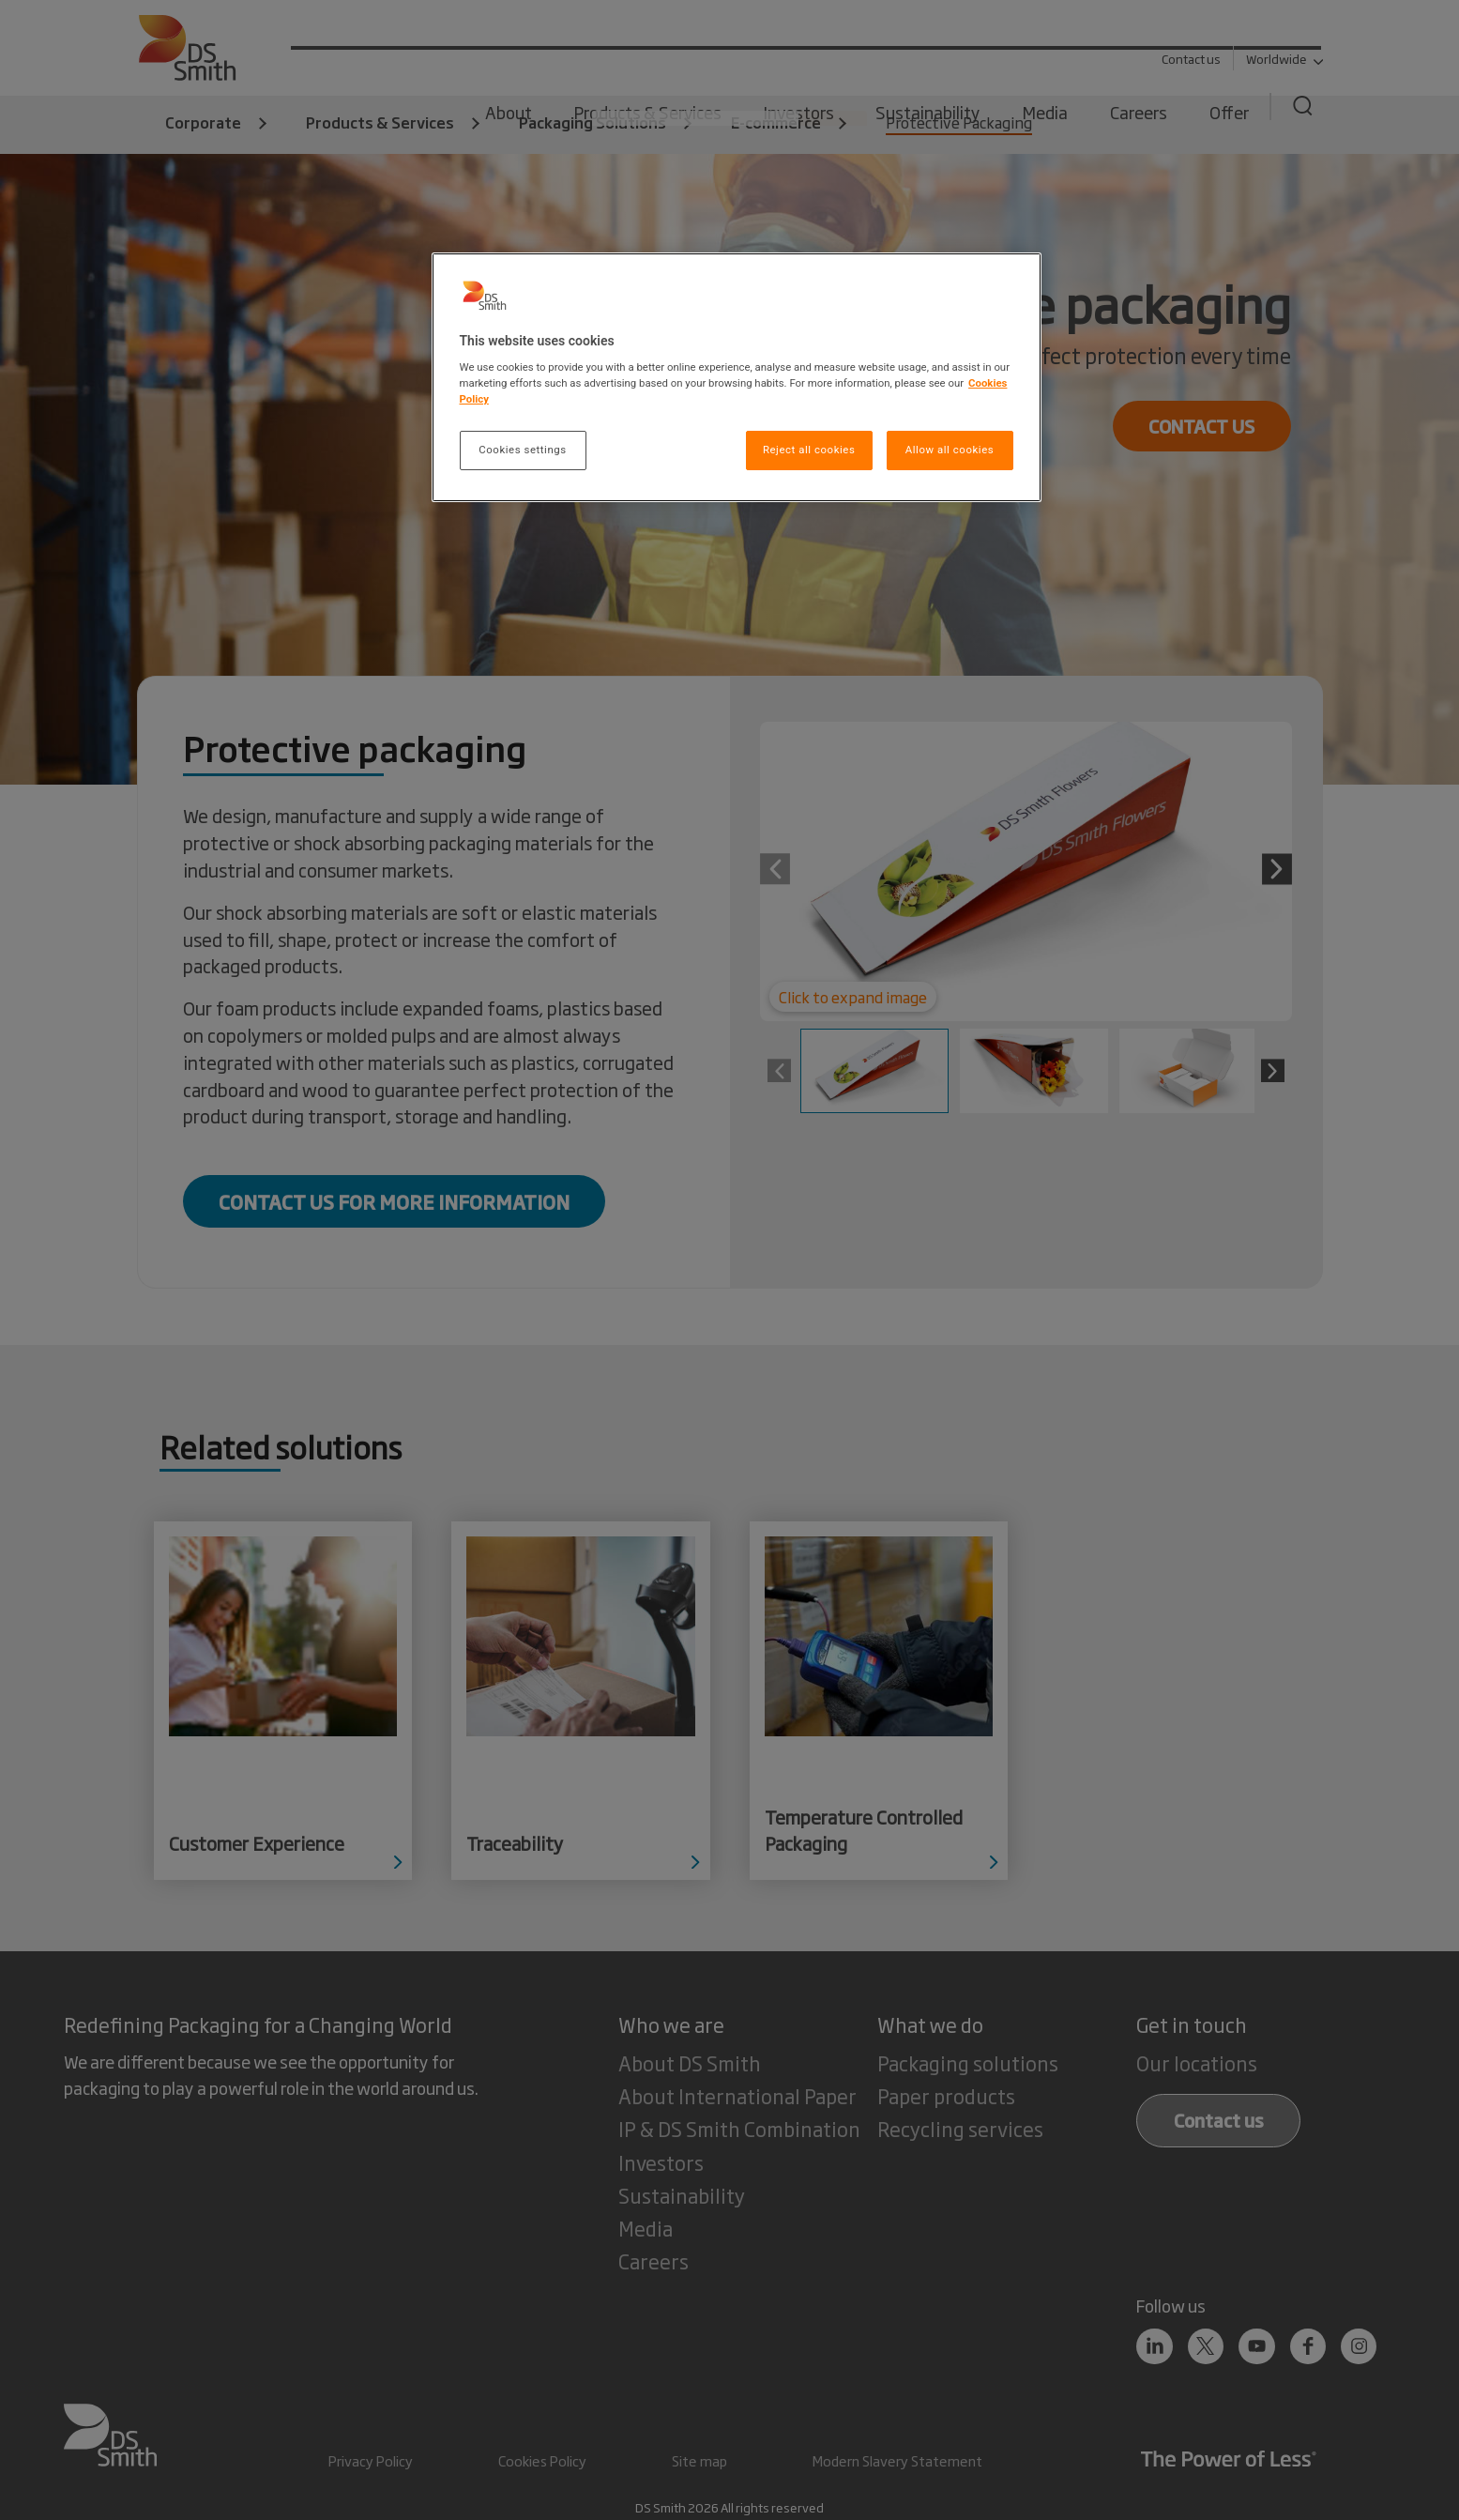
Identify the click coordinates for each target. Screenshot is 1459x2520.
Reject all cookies (809, 449)
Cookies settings (522, 449)
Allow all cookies (949, 449)
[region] (736, 377)
